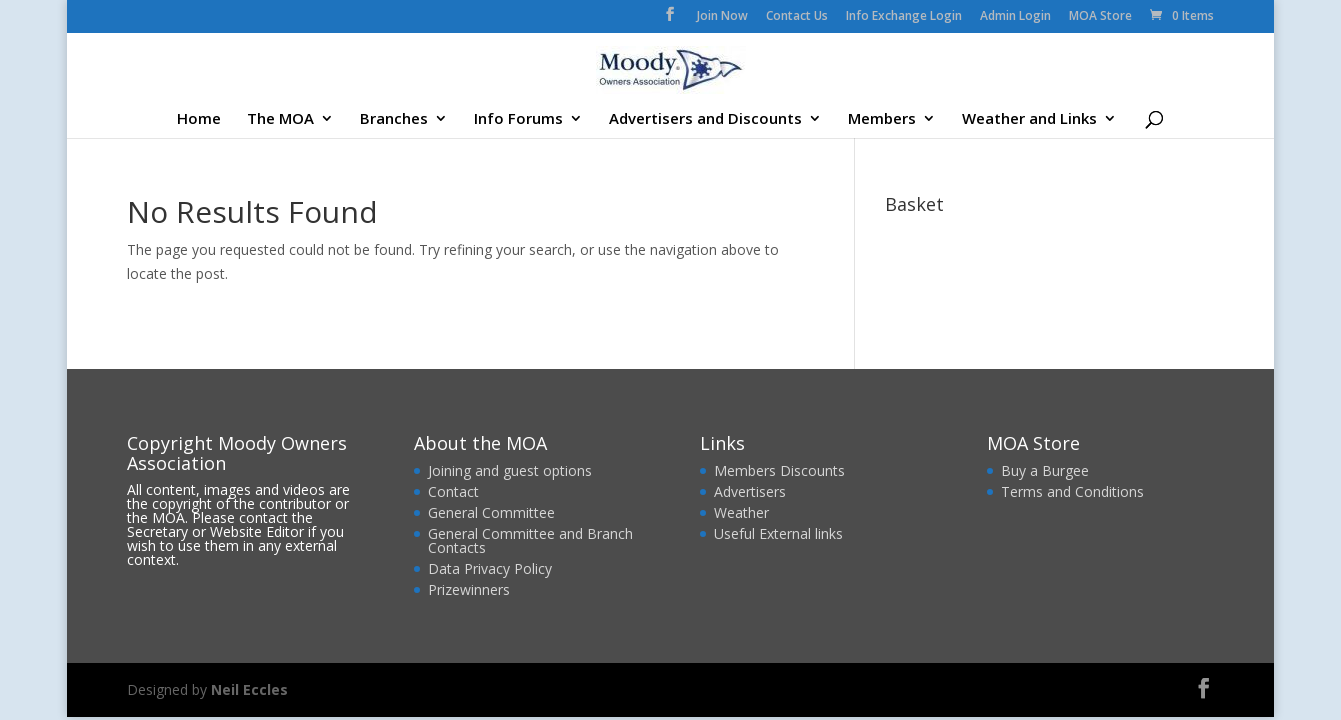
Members (882, 119)
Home (199, 119)
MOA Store (1100, 17)
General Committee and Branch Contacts (530, 540)
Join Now (722, 17)
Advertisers (750, 491)
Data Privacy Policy (490, 568)
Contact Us (797, 17)
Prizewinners (469, 589)
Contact (453, 491)
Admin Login (1015, 17)
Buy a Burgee (1047, 470)
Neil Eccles (249, 689)
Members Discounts (779, 470)
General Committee (491, 512)
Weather (741, 512)
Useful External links (778, 533)
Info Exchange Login (904, 17)
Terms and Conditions (1072, 491)
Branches (394, 119)
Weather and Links (1029, 119)
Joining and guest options (510, 470)
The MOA (280, 119)
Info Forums (518, 119)
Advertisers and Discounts (705, 119)
